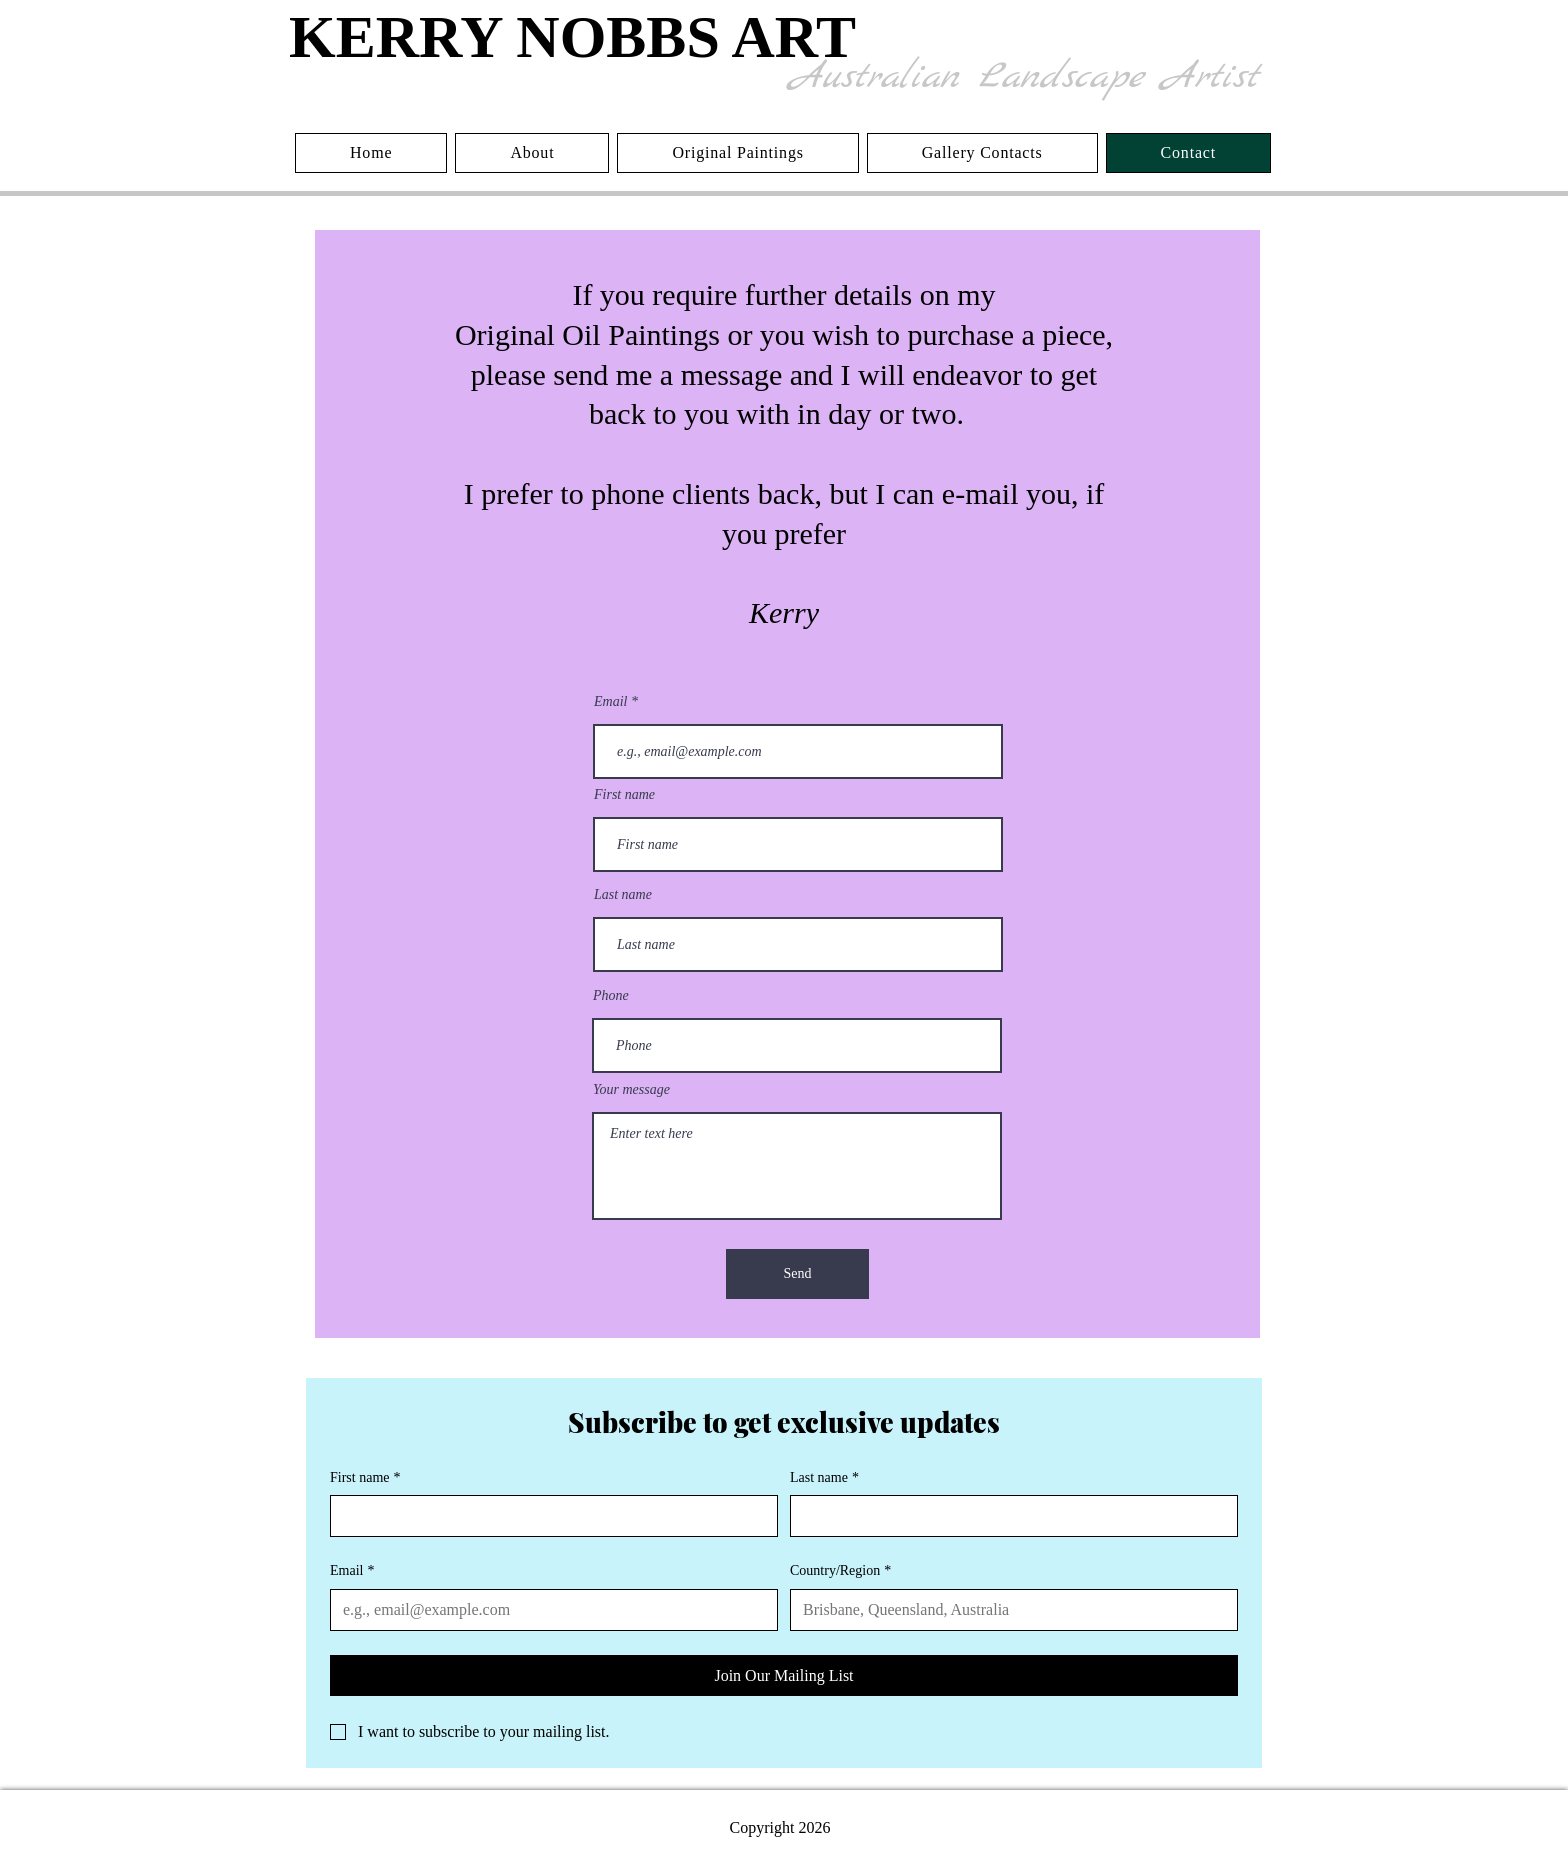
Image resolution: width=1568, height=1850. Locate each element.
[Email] (548, 1610)
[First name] (548, 1516)
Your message (631, 1090)
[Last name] (1008, 1516)
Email (610, 702)
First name (624, 795)
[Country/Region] (1008, 1610)
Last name (623, 895)
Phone (611, 996)
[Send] (797, 1274)
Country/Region (840, 1571)
